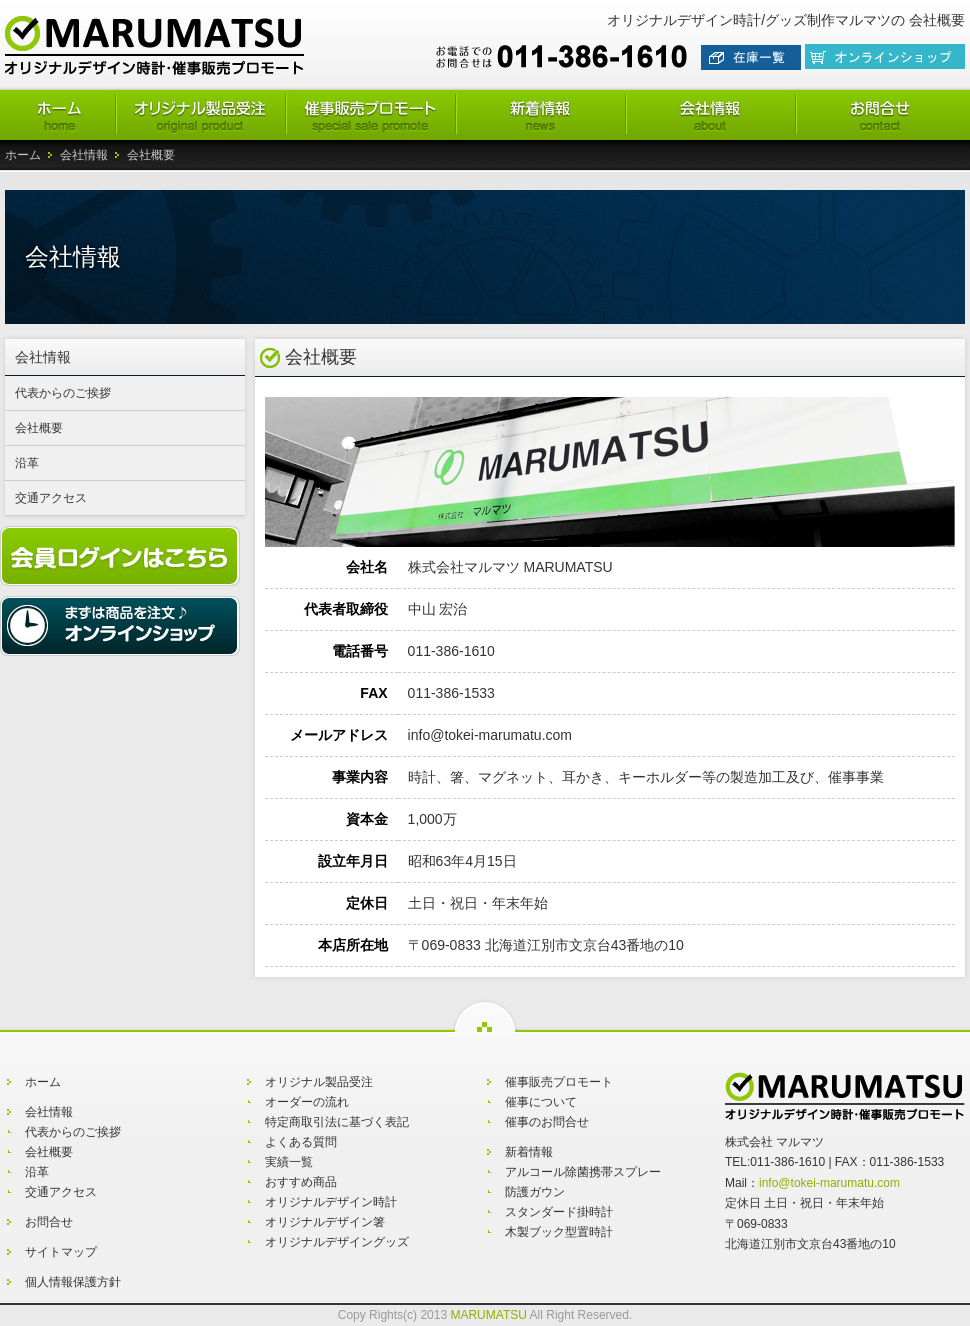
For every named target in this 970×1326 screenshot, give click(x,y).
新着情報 (529, 1152)
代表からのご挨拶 (63, 393)
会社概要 (39, 428)
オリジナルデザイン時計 (331, 1202)
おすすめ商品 (301, 1182)
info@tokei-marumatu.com (829, 1183)
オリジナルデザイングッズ (337, 1242)
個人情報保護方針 (73, 1282)
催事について (541, 1102)
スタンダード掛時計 (559, 1212)
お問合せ (49, 1222)
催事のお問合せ (547, 1122)
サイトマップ (61, 1252)
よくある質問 (301, 1142)
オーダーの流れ (307, 1102)
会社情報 (84, 155)
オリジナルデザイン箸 (325, 1222)
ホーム (23, 155)
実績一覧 (289, 1162)
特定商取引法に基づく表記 (337, 1122)
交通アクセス (51, 498)
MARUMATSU (488, 1315)
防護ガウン (535, 1192)
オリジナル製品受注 (319, 1082)
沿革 (27, 463)
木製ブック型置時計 (559, 1232)
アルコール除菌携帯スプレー (583, 1172)
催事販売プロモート (559, 1082)
